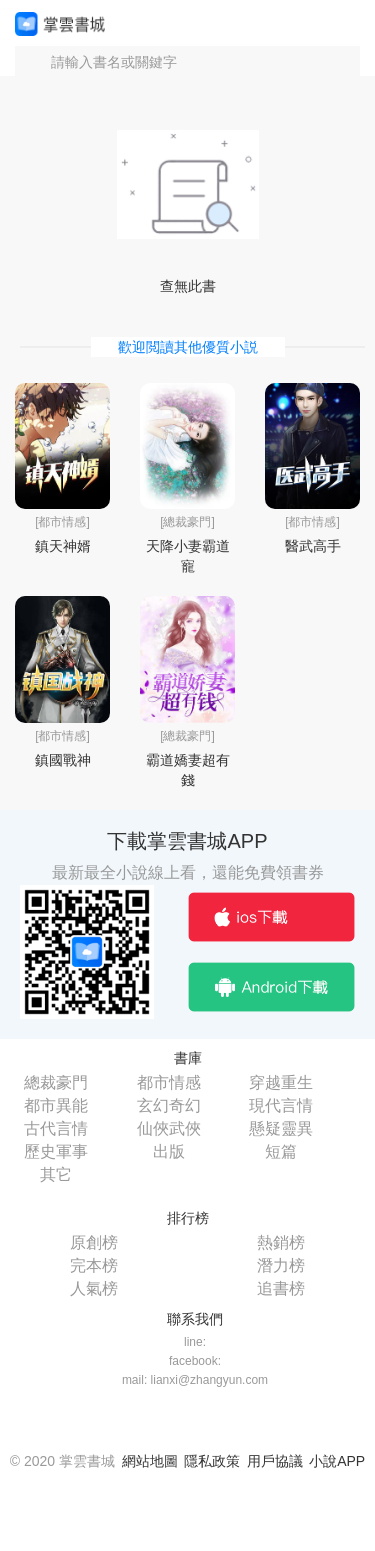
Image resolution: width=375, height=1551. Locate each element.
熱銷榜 (281, 1242)
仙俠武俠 (169, 1128)
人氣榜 (94, 1288)
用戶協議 (275, 1461)
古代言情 (56, 1128)
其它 (56, 1174)
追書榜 (281, 1288)
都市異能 (56, 1105)
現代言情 (281, 1105)
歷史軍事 (56, 1151)
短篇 (281, 1151)
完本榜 (94, 1265)
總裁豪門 (56, 1082)
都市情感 (169, 1082)
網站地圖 (150, 1461)
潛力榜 (281, 1265)
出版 (169, 1151)
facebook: (195, 1361)
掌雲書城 (60, 24)
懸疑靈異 (281, 1128)
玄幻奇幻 (169, 1105)
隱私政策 (212, 1461)
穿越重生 (281, 1082)
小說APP (337, 1461)
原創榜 (94, 1242)
